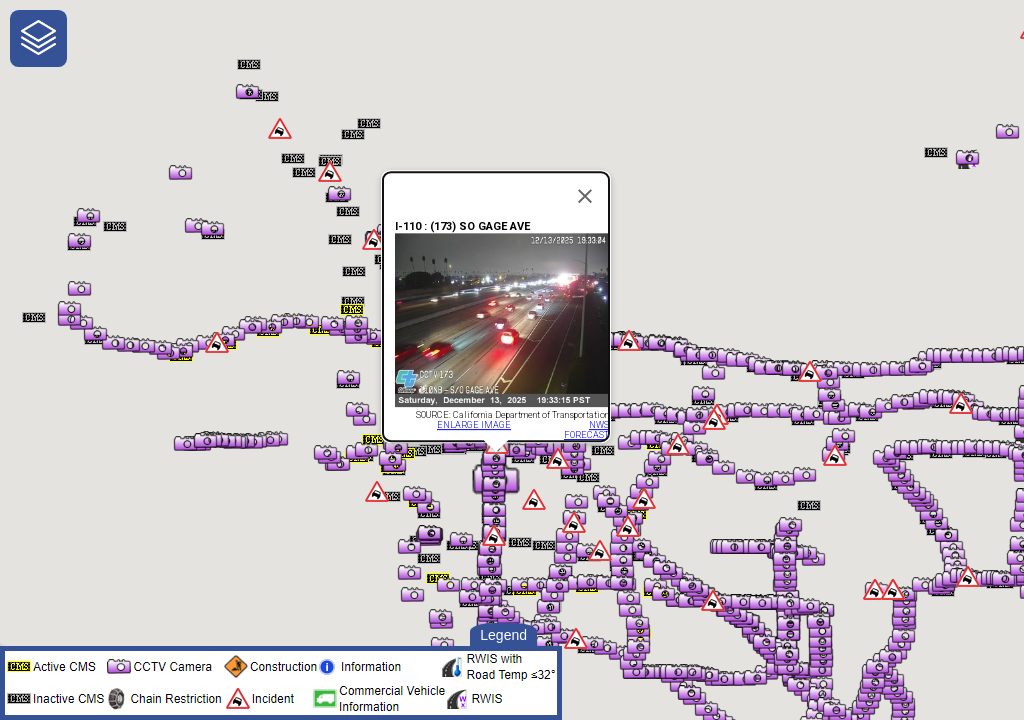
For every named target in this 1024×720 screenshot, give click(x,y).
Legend (503, 635)
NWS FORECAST (586, 430)
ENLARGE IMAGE (474, 425)
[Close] (585, 196)
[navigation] (38, 38)
